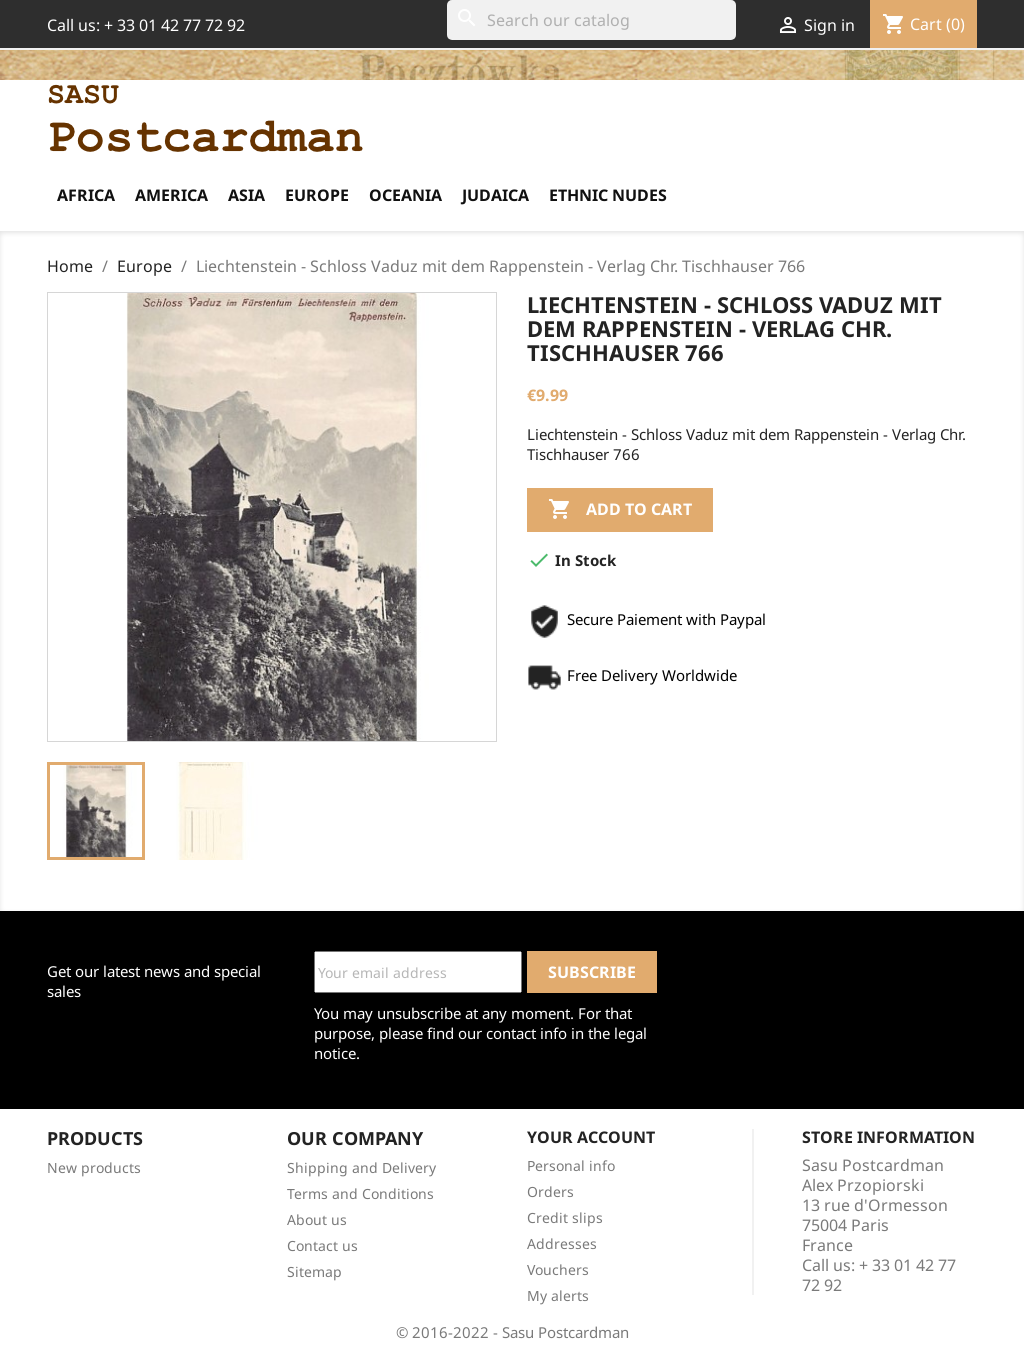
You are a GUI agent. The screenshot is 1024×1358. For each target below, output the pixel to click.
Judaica (495, 195)
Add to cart (620, 510)
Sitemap (314, 1271)
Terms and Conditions (360, 1193)
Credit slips (565, 1217)
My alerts (558, 1295)
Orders (550, 1191)
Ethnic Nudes (608, 195)
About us (317, 1219)
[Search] (591, 20)
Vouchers (558, 1269)
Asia (246, 195)
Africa (86, 195)
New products (94, 1167)
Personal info (571, 1165)
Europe (317, 195)
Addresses (562, 1243)
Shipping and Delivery (361, 1167)
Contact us (322, 1245)
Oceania (405, 195)
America (171, 195)
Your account (591, 1137)
